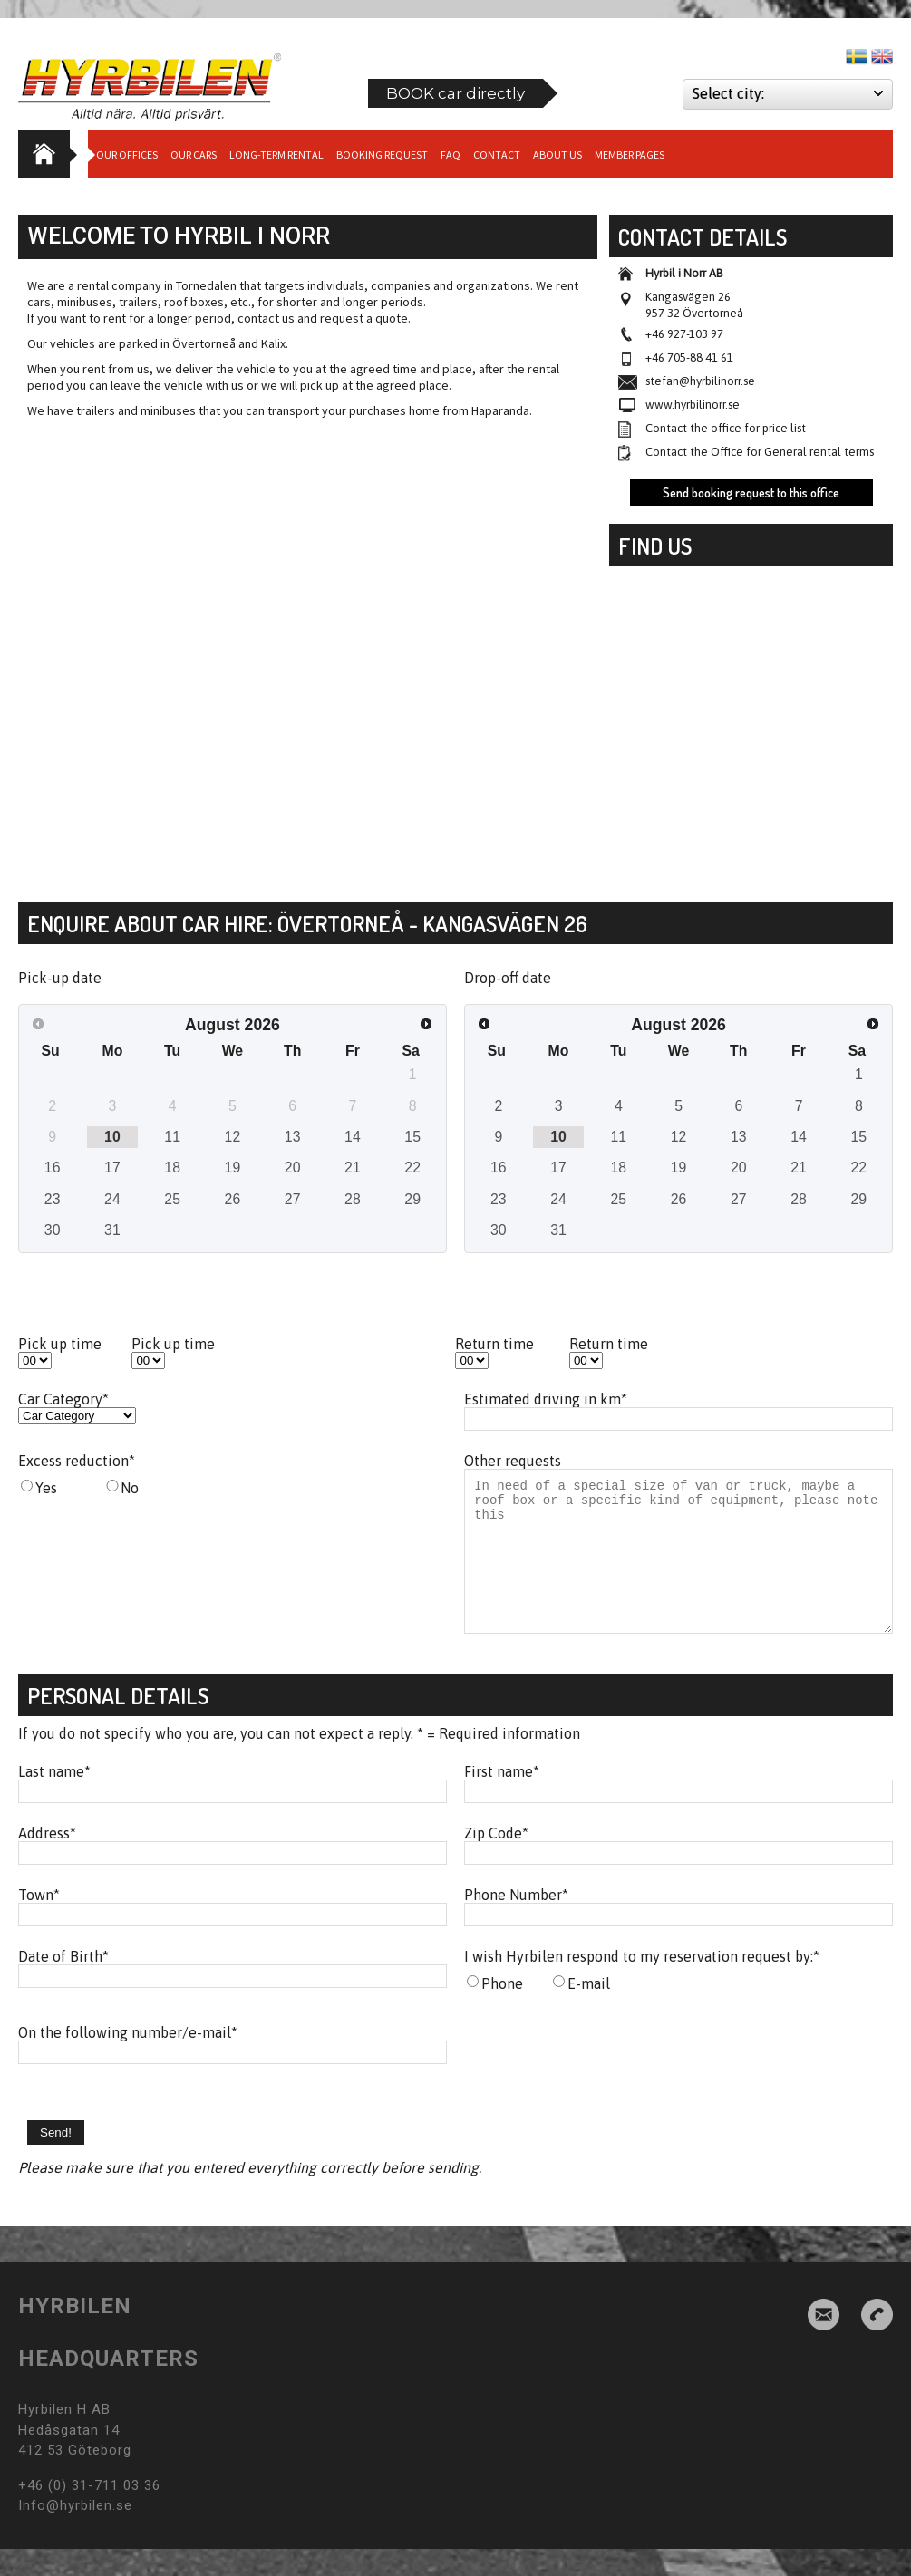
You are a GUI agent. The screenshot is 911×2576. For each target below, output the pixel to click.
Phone (502, 2010)
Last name (54, 1798)
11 (172, 1136)
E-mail (588, 2010)
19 (233, 1167)
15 (412, 1136)
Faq (450, 154)
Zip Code (496, 1860)
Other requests (512, 1460)
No (130, 1488)
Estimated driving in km (545, 1399)
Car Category (63, 1399)
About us (557, 154)
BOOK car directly (455, 93)
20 (293, 1167)
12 (233, 1136)
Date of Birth (63, 1983)
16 (52, 1167)
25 (172, 1199)
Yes (46, 1488)
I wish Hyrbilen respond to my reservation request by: (641, 1983)
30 (52, 1230)
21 (352, 1167)
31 (112, 1230)
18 (172, 1167)
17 (112, 1167)
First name (501, 1798)
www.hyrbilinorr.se (692, 404)
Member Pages (629, 154)
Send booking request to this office (751, 492)
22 (412, 1167)
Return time (494, 1344)
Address (47, 1860)
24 (112, 1199)
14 (352, 1136)
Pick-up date (60, 978)
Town (39, 1922)
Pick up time (60, 1344)
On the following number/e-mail (127, 2059)
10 (112, 1136)
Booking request (382, 154)
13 (293, 1136)
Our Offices (127, 154)
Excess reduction (76, 1460)
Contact (496, 154)
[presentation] (602, 2086)
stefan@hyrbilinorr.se (700, 381)
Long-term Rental (276, 154)
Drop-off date (507, 978)
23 (52, 1199)
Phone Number (516, 1922)
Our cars (193, 154)
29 (412, 1199)
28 (352, 1199)
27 (293, 1199)
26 (233, 1199)
